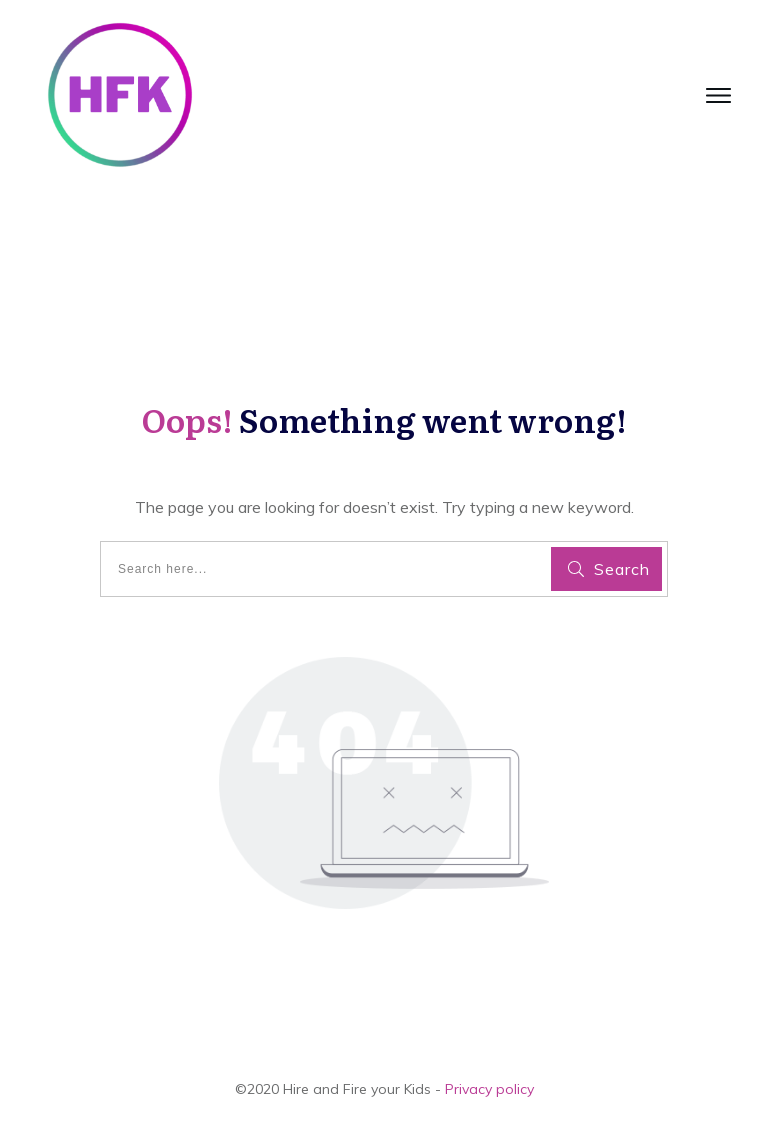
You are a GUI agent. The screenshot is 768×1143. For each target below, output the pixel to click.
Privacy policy (489, 1089)
